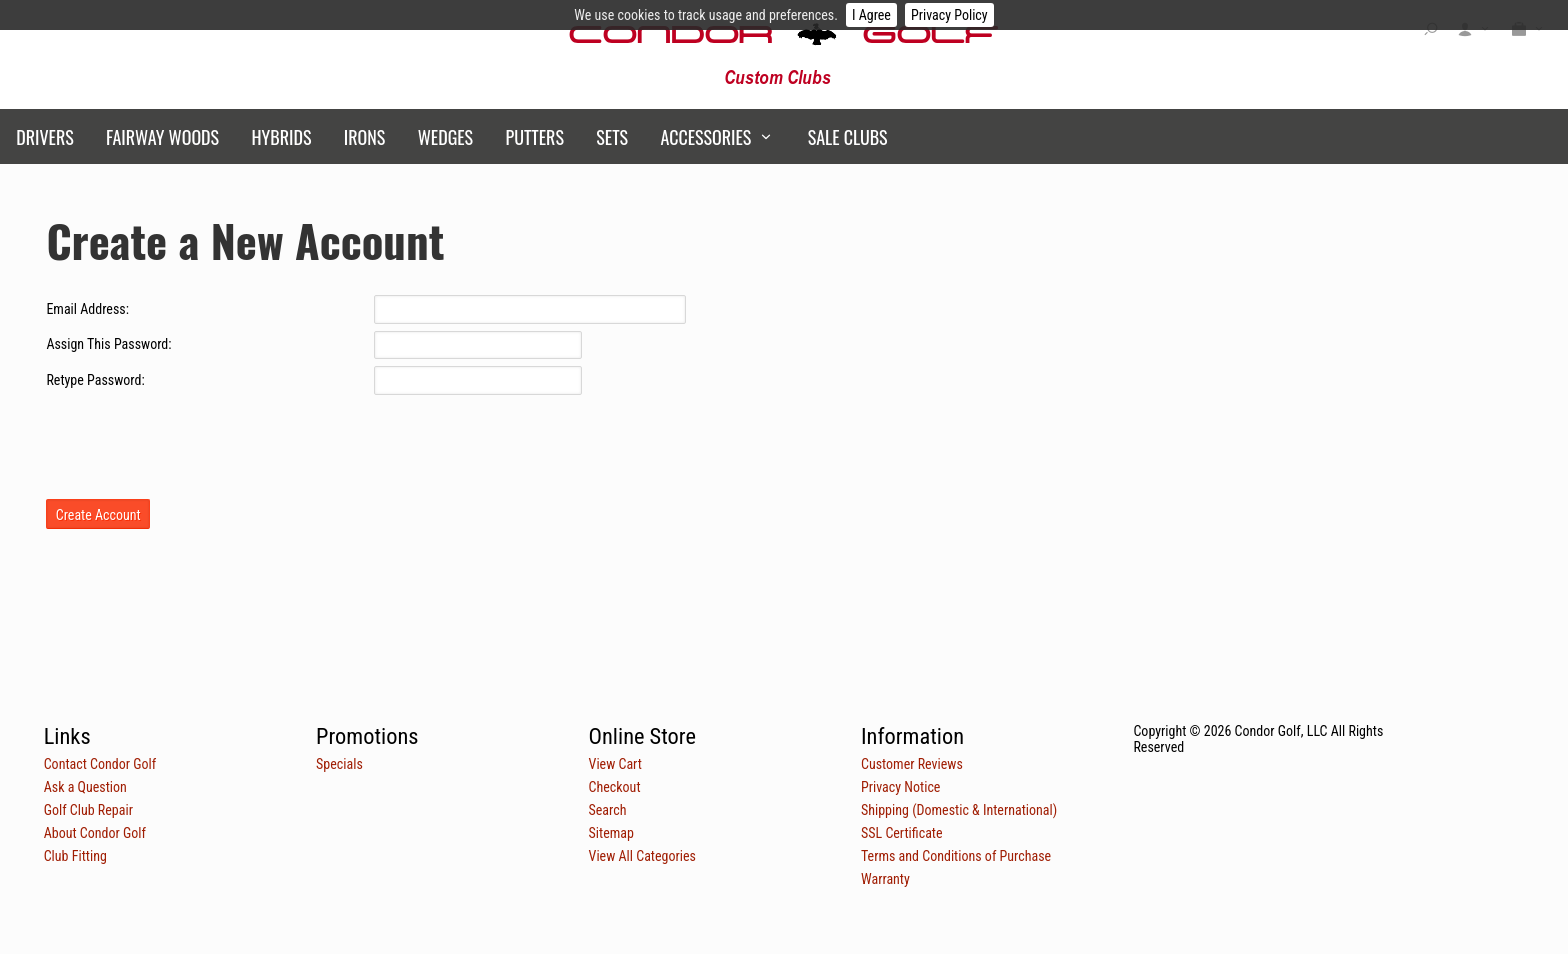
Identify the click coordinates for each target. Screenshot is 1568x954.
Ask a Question (85, 787)
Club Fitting (75, 856)
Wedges (445, 137)
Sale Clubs (848, 137)
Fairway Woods (162, 137)
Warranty (885, 879)
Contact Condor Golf (100, 764)
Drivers (45, 137)
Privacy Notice (900, 787)
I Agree (871, 15)
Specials (339, 764)
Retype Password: (95, 380)
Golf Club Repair (88, 810)
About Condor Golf (95, 833)
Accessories (705, 137)
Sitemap (611, 833)
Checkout (615, 787)
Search (608, 810)
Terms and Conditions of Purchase (956, 856)
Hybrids (281, 137)
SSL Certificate (902, 833)
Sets (612, 137)
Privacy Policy (949, 15)
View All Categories (642, 856)
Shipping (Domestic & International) (959, 810)
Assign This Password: (108, 344)
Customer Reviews (912, 764)
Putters (535, 137)
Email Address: (87, 309)
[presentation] (198, 441)
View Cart (615, 764)
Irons (364, 137)
